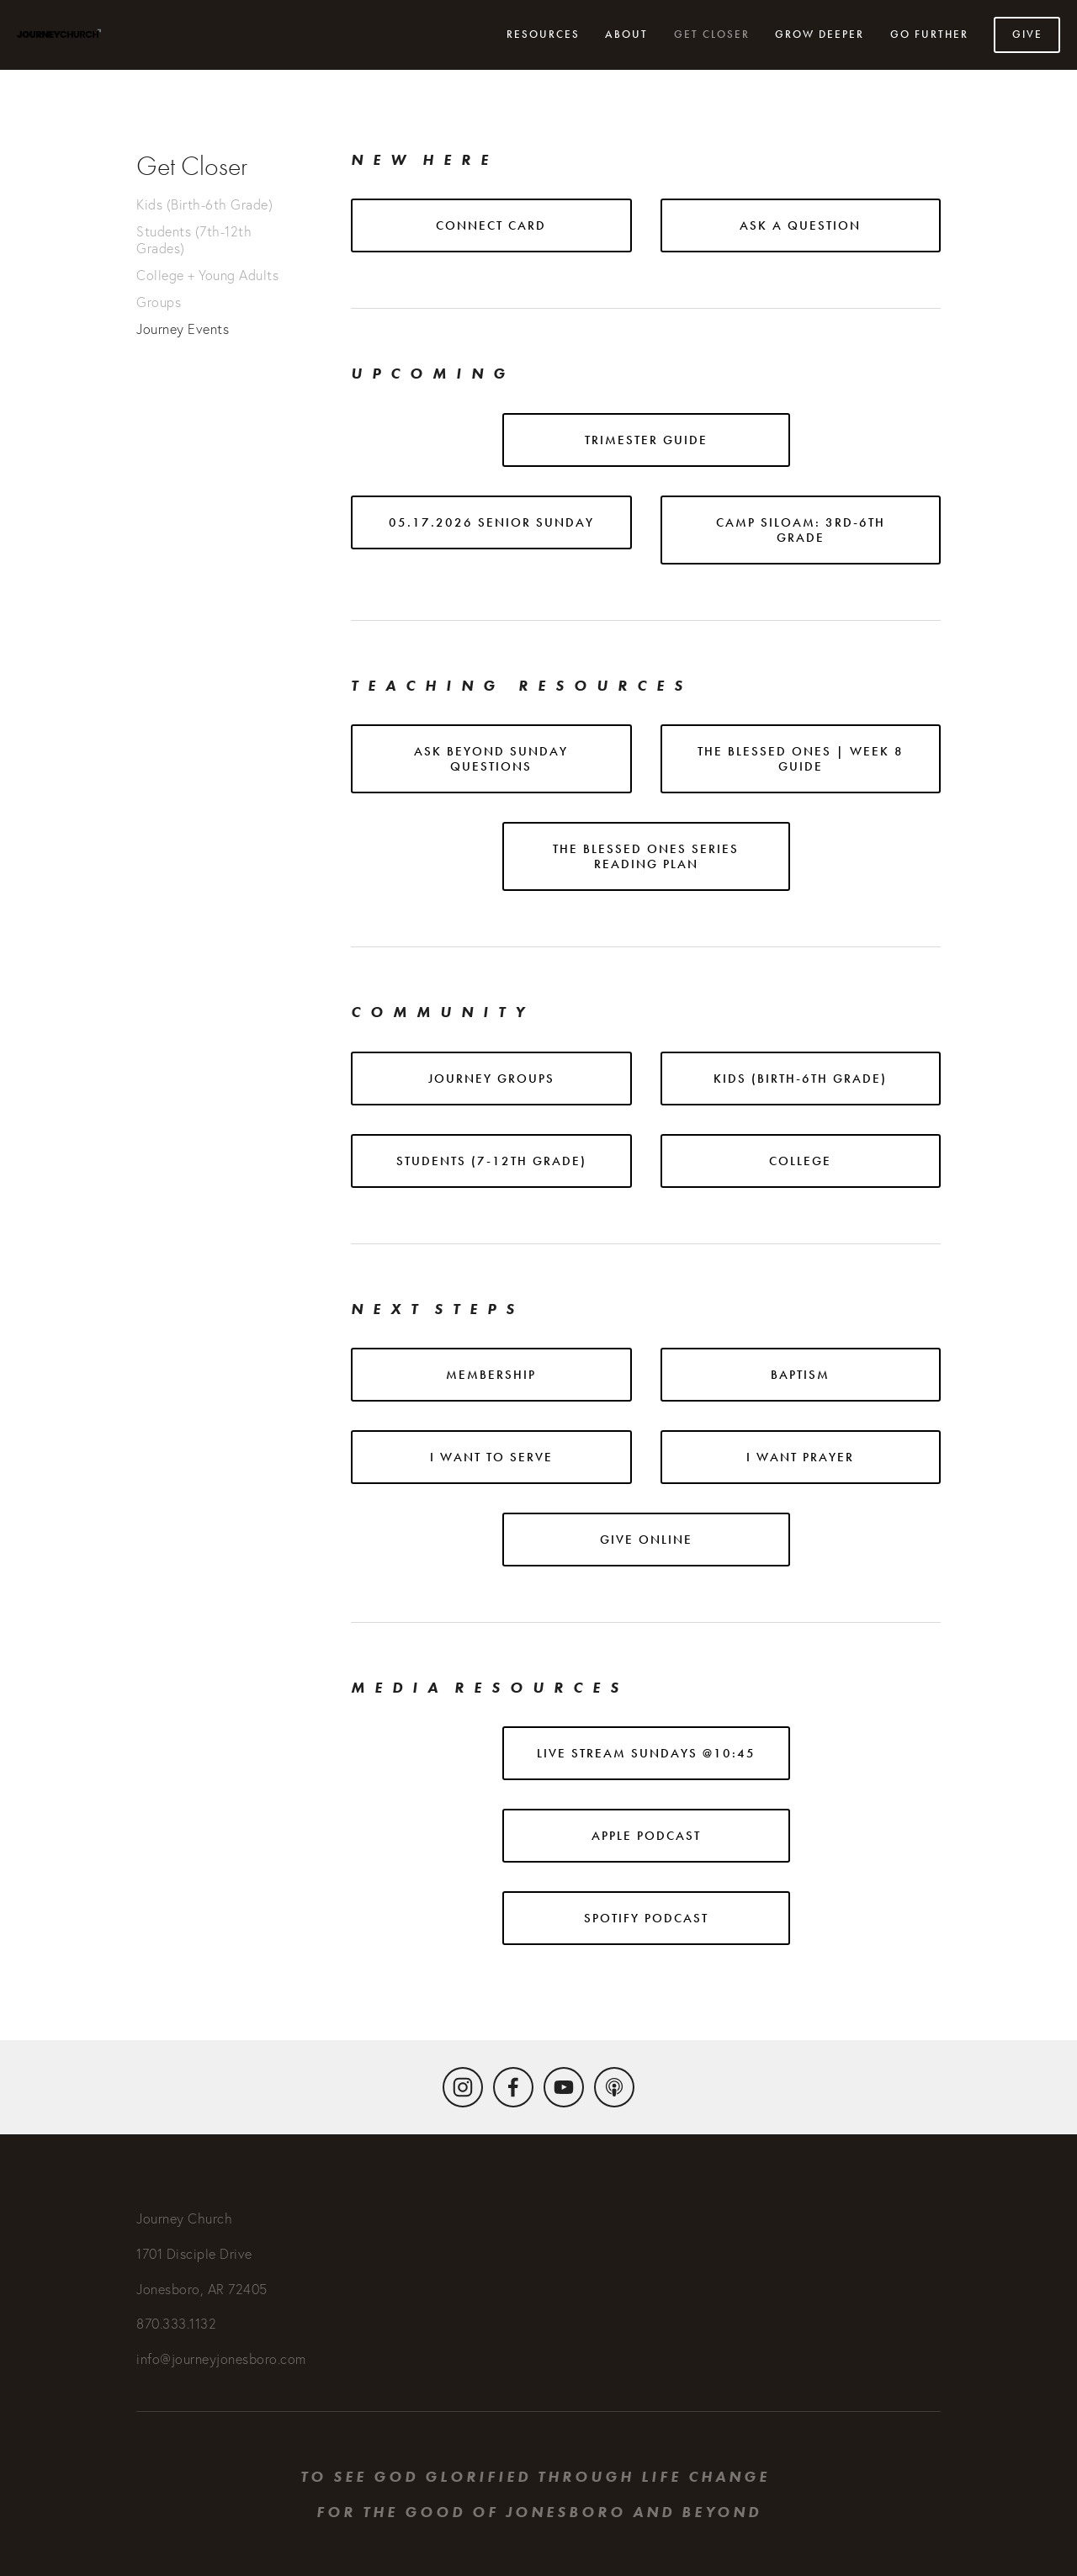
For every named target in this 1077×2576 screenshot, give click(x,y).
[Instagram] (463, 2087)
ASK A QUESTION (800, 225)
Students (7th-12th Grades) (194, 240)
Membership (491, 1374)
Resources (543, 34)
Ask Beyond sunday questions (491, 759)
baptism (800, 1374)
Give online (646, 1539)
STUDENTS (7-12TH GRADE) (491, 1161)
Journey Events (182, 329)
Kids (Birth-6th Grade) (204, 204)
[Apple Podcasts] (614, 2087)
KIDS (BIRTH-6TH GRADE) (800, 1078)
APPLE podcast (646, 1835)
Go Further (929, 34)
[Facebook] (513, 2087)
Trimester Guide (646, 440)
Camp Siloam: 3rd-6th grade (800, 530)
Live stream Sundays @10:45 (646, 1753)
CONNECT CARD (491, 225)
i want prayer (800, 1457)
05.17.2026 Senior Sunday (491, 522)
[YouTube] (564, 2087)
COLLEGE (800, 1161)
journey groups (491, 1078)
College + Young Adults (207, 275)
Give (1027, 34)
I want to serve (491, 1457)
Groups (158, 302)
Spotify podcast (646, 1918)
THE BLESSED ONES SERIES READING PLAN (646, 856)
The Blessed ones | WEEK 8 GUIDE (801, 759)
